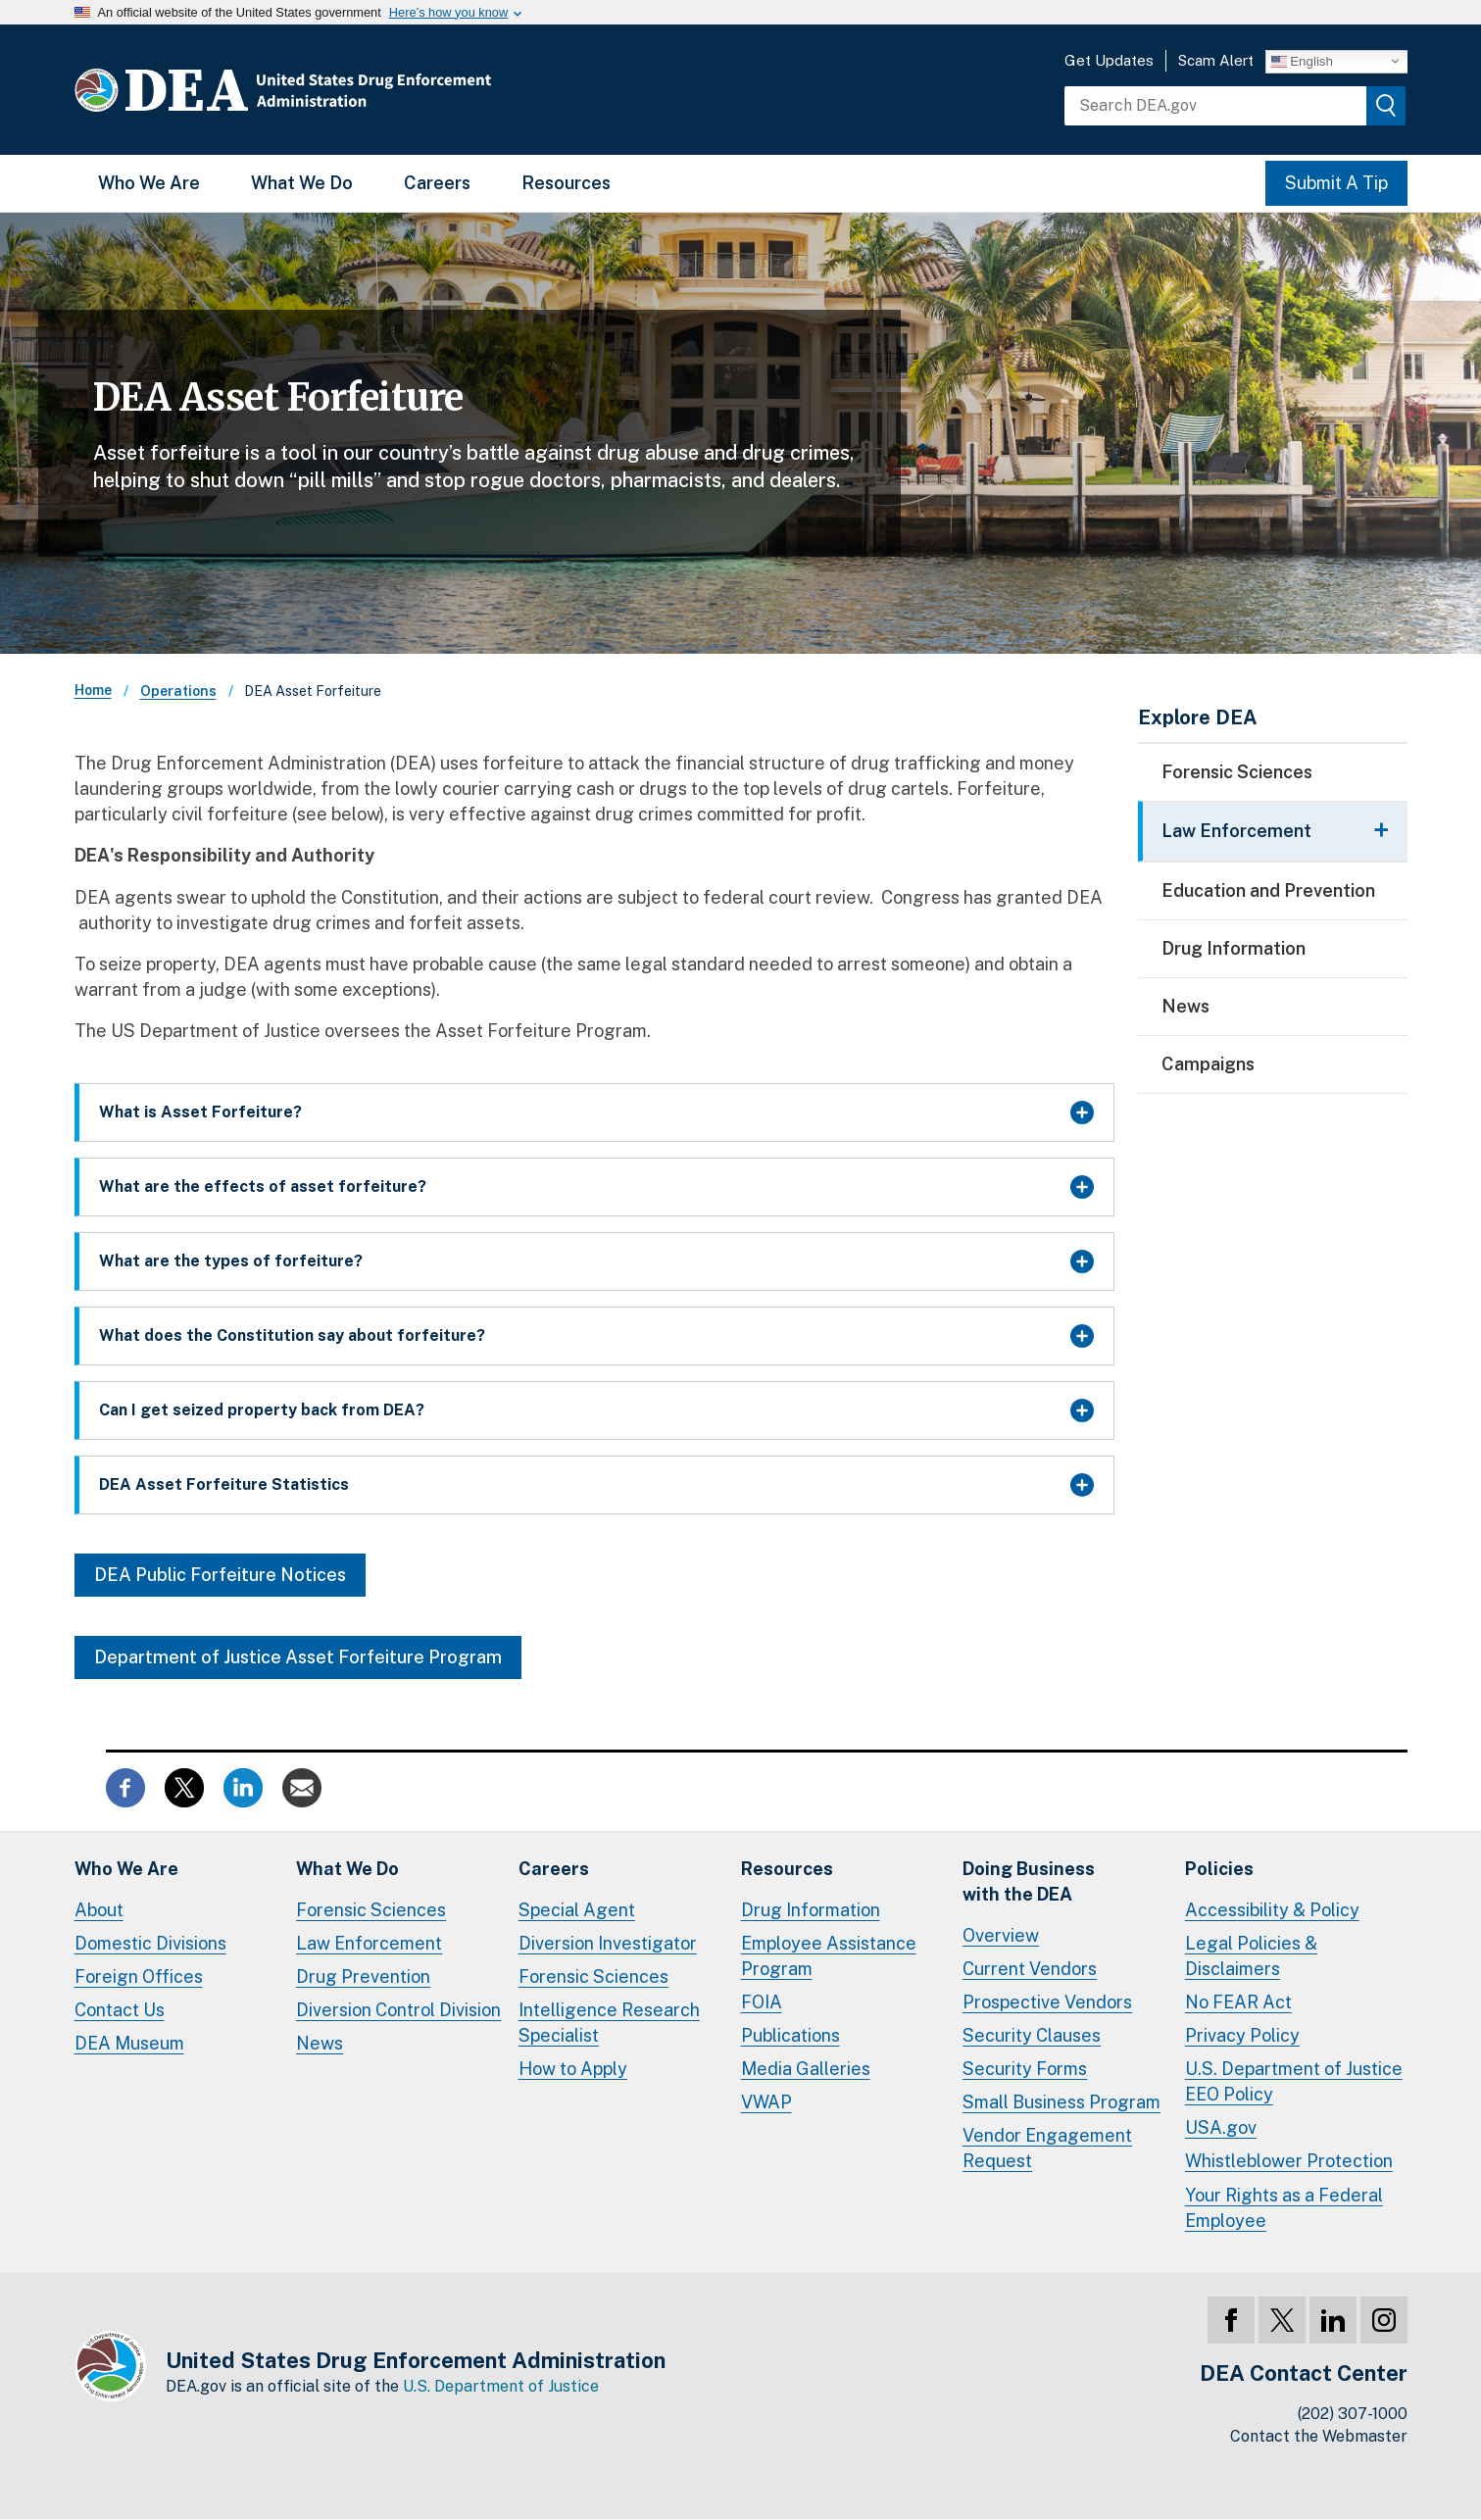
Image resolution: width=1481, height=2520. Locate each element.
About (98, 1910)
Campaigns (1208, 1064)
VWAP (766, 2102)
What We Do (302, 183)
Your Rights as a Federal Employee (1284, 2208)
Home (93, 690)
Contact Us (119, 2010)
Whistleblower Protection (1289, 2160)
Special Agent (576, 1910)
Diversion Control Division (398, 2010)
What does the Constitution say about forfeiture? (292, 1335)
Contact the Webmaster (1318, 2436)
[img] (1386, 105)
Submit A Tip (1336, 183)
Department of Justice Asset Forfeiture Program (298, 1657)
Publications (790, 2035)
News (1185, 1006)
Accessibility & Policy (1272, 1910)
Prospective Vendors (1047, 2002)
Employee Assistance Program (828, 1956)
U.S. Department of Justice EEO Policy (1294, 2081)
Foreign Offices (138, 1976)
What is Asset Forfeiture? (200, 1112)
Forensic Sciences (1236, 772)
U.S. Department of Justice (501, 2386)
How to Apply (572, 2068)
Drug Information (1233, 948)
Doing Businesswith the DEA (1029, 1881)
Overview (1001, 1935)
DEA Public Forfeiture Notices (220, 1574)
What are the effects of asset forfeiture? (262, 1186)
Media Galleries (805, 2068)
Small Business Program (1061, 2102)
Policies (1219, 1868)
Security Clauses (1032, 2035)
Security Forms (1025, 2068)
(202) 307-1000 (1352, 2413)
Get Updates (1109, 60)
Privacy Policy (1242, 2035)
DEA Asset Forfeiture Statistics (224, 1484)
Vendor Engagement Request (1047, 2148)
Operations (178, 691)
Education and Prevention (1268, 890)
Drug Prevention (363, 1976)
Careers (437, 183)
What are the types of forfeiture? (231, 1261)
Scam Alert (1216, 60)
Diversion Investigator (607, 1943)
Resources (566, 183)
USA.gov (1221, 2127)
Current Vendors (1030, 1968)
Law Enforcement (369, 1943)
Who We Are (149, 183)
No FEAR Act (1238, 2002)
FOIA (761, 2002)
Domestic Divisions (150, 1943)
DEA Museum (129, 2043)
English (1302, 61)
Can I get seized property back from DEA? (261, 1410)
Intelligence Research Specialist (609, 2023)
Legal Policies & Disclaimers (1251, 1956)
